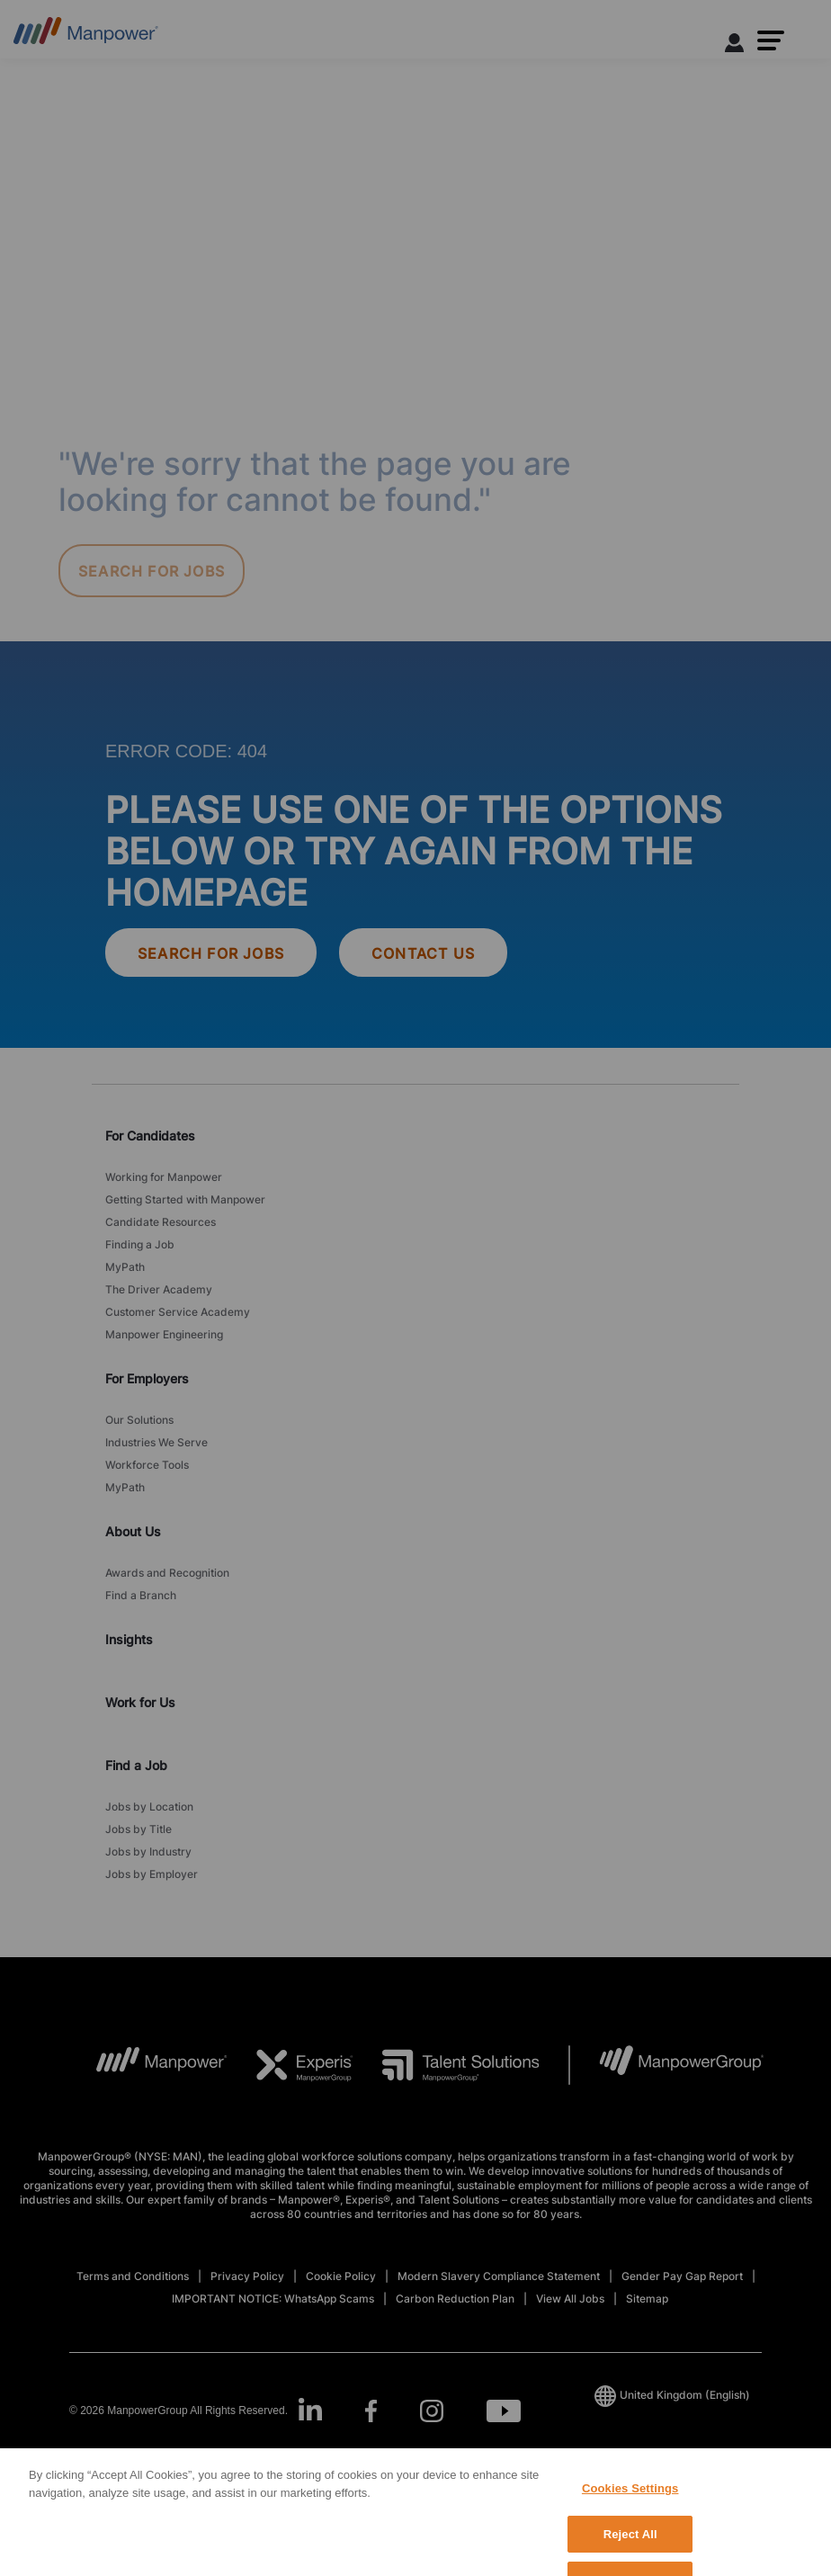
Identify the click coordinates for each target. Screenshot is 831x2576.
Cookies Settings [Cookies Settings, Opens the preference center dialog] (630, 2512)
